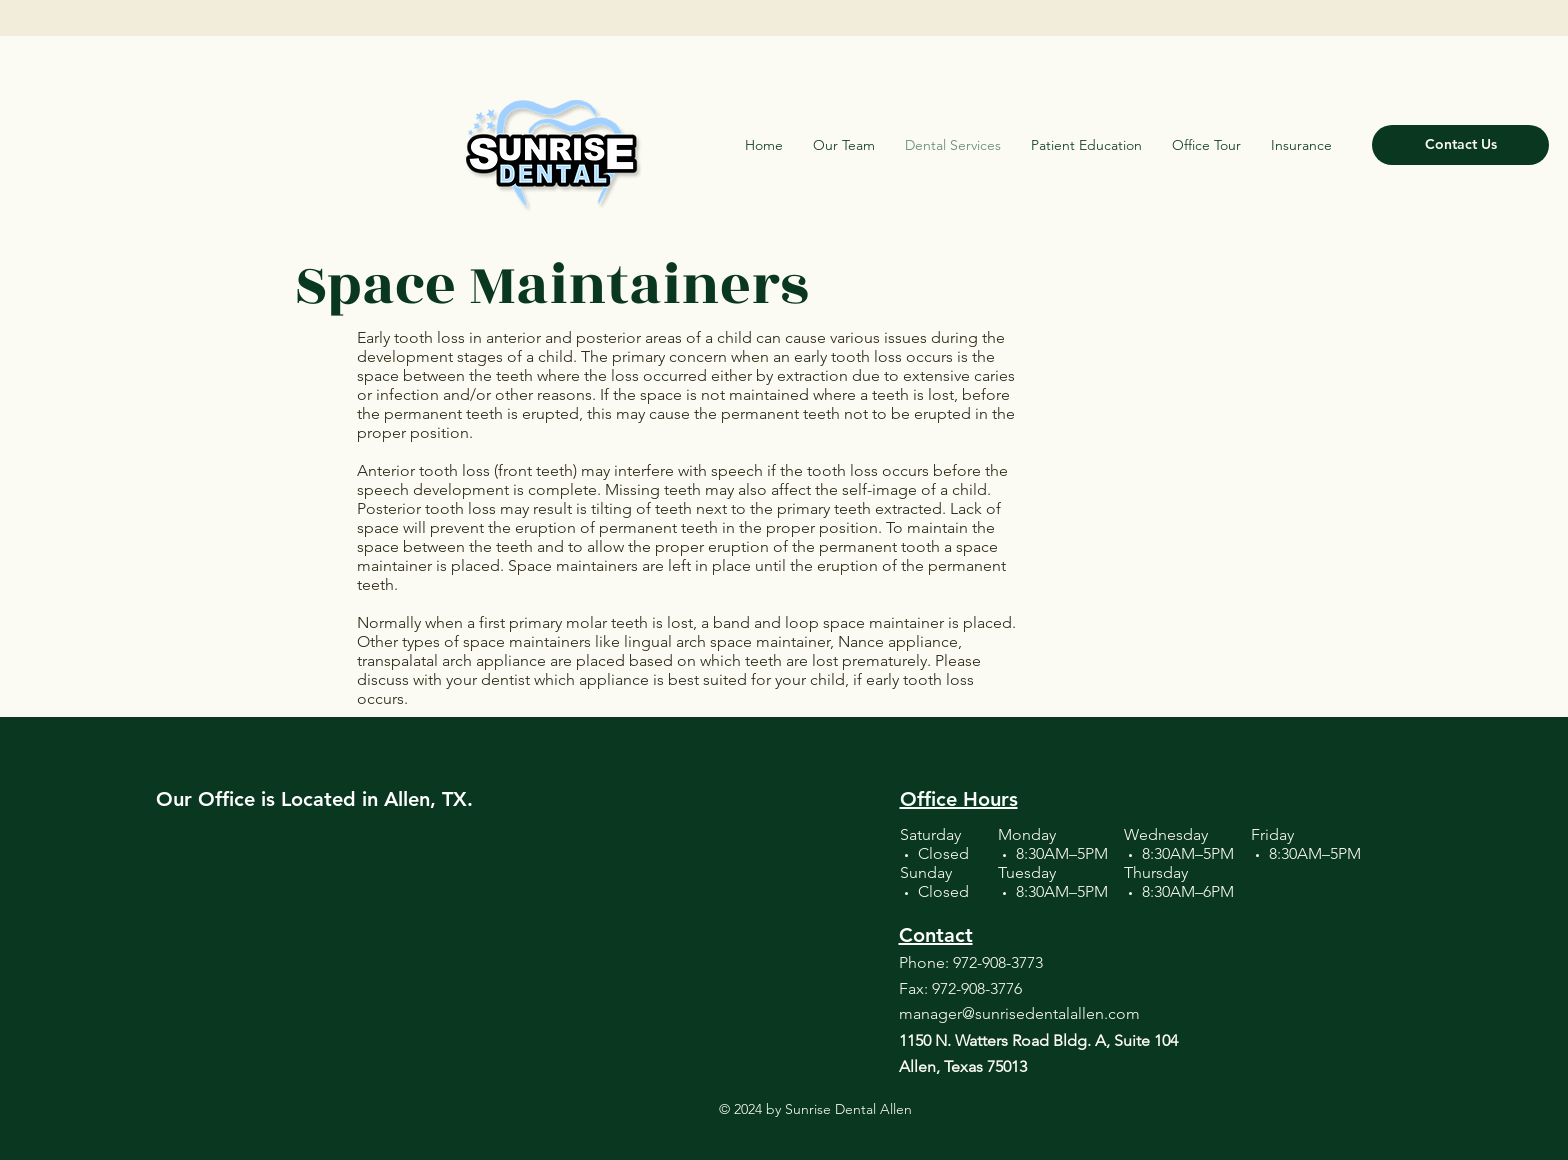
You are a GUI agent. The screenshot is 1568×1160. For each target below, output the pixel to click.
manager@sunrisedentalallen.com (1019, 1013)
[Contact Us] (1460, 145)
